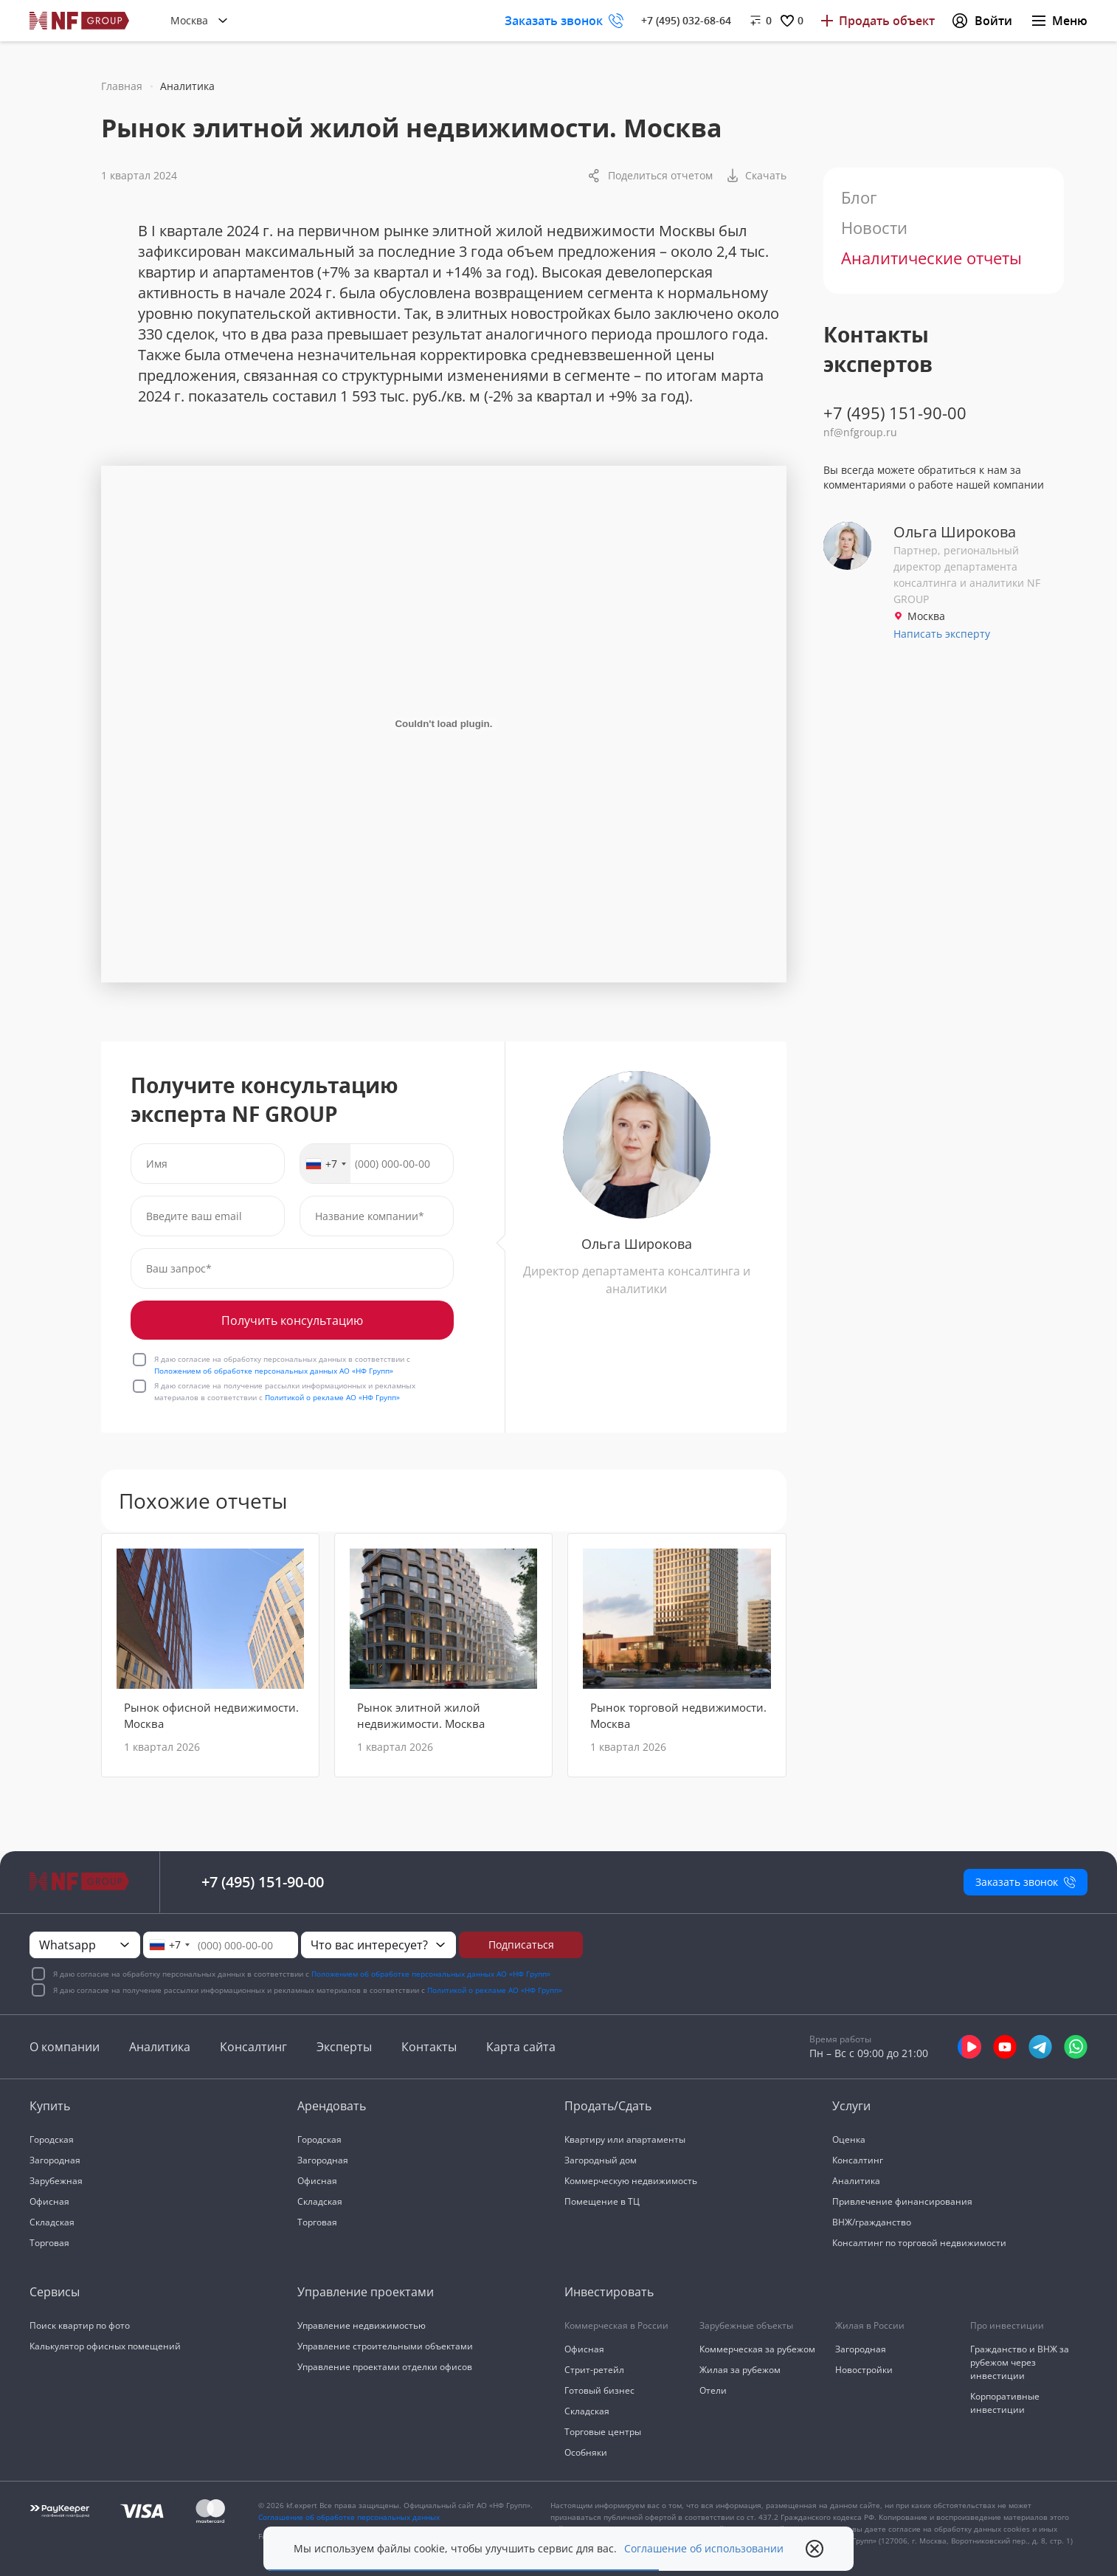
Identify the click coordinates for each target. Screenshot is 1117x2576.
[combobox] (325, 1163)
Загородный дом (600, 2160)
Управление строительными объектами (385, 2346)
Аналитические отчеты (931, 258)
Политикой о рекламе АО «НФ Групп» (332, 1397)
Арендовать (331, 2106)
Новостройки (864, 2369)
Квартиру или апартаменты (624, 2139)
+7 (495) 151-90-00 (894, 413)
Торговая (49, 2242)
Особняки (585, 2452)
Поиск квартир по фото (80, 2325)
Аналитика (159, 2047)
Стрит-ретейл (594, 2369)
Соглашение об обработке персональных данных (349, 2517)
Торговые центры (602, 2431)
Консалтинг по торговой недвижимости (919, 2242)
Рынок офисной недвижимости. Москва (211, 1715)
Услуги (851, 2106)
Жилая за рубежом (740, 2369)
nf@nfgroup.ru (860, 432)
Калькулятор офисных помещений (105, 2346)
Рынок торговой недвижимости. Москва (678, 1715)
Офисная (49, 2201)
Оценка (848, 2139)
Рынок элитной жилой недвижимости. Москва (421, 1715)
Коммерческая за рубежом (757, 2349)
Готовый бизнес (599, 2390)
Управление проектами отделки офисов (384, 2366)
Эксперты (344, 2047)
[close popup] (814, 2549)
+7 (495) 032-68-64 (686, 20)
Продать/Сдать (607, 2106)
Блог (858, 197)
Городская (52, 2139)
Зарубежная (56, 2180)
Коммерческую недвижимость (630, 2180)
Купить (50, 2106)
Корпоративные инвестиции (1005, 2403)
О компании (65, 2047)
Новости (874, 227)
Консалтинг (253, 2047)
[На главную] (80, 21)
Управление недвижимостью (361, 2325)
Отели (713, 2390)
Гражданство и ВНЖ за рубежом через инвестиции (1019, 2362)
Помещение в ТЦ (602, 2201)
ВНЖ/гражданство (871, 2222)
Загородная (55, 2160)
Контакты (429, 2047)
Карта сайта (521, 2047)
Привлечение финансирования (902, 2201)
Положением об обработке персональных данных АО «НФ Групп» (273, 1371)
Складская (52, 2222)
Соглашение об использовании (704, 2549)
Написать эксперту (941, 634)
